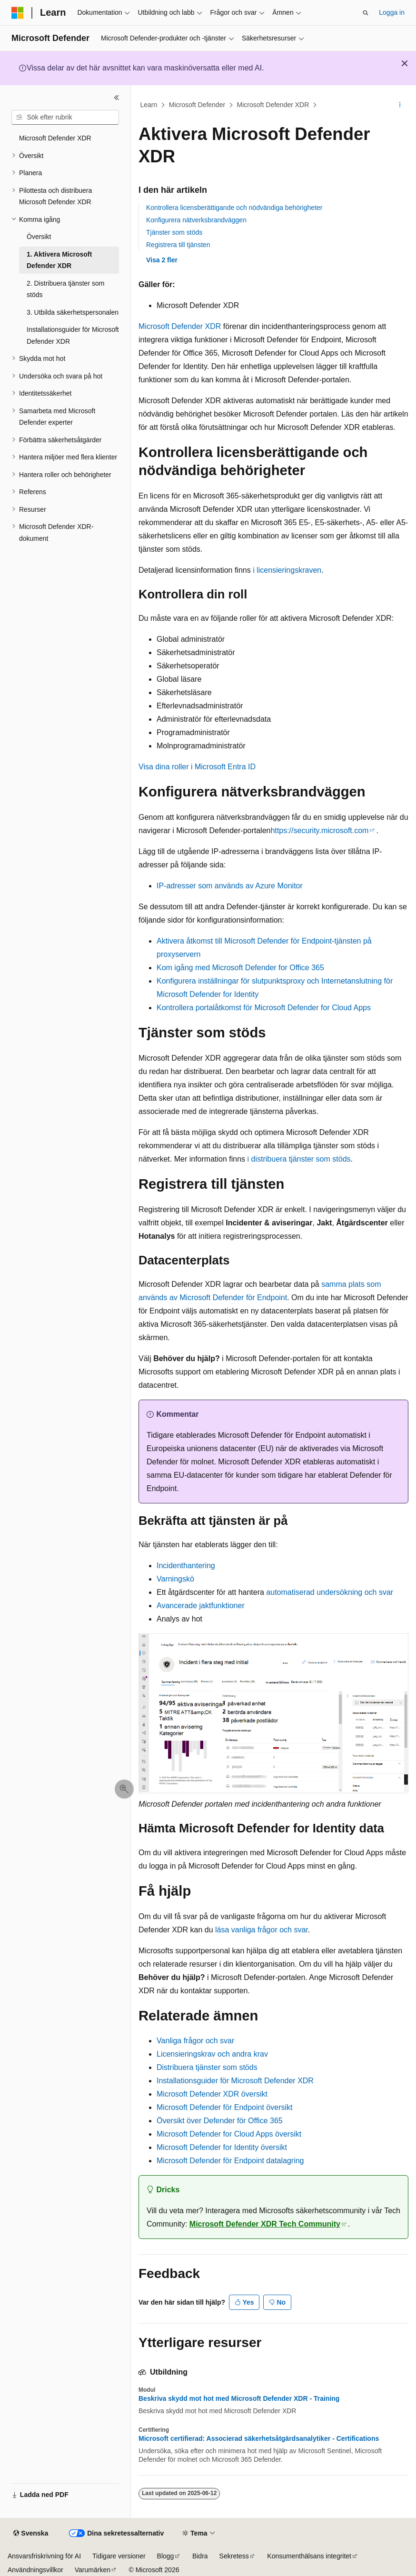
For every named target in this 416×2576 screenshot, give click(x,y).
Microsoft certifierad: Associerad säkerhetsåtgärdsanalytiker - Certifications (259, 2438)
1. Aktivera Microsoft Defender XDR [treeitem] (59, 260)
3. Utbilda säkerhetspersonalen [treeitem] (73, 312)
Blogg (165, 2556)
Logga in (392, 12)
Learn (149, 105)
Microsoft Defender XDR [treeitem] (55, 138)
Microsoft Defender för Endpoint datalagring (230, 2161)
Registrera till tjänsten (178, 245)
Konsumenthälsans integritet (309, 2556)
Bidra (200, 2556)
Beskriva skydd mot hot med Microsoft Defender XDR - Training (239, 2398)
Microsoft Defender (197, 105)
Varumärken (92, 2570)
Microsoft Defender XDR (273, 105)
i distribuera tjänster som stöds (299, 1159)
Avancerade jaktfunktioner (201, 1605)
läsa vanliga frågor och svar (261, 1930)
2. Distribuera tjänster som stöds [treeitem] (65, 289)
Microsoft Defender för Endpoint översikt (224, 2107)
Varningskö (175, 1579)
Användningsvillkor (35, 2570)
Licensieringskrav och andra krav (212, 2054)
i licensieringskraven (287, 570)
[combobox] (65, 117)
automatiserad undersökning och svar (329, 1592)
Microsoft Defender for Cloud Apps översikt (229, 2134)
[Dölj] (117, 97)
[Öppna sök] (365, 12)
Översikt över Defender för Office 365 (220, 2121)
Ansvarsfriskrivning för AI (44, 2556)
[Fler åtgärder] (400, 105)
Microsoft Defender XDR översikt (212, 2094)
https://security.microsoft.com (319, 830)
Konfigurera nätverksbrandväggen (196, 220)
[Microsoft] (17, 13)
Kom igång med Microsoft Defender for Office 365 (240, 968)
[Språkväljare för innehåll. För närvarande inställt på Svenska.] (31, 2533)
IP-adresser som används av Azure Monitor (230, 886)
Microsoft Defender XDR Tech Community (264, 2224)
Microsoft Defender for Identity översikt (222, 2147)
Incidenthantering (186, 1566)
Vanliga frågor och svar (195, 2041)
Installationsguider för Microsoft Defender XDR (235, 2081)
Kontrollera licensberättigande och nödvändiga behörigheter (234, 207)
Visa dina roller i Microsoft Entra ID (197, 767)
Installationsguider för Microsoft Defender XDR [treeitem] (73, 335)
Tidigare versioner (119, 2556)
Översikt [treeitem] (39, 236)
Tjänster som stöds (174, 232)
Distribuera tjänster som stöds (207, 2067)
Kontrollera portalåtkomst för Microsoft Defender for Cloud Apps (264, 1008)
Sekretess (234, 2556)
